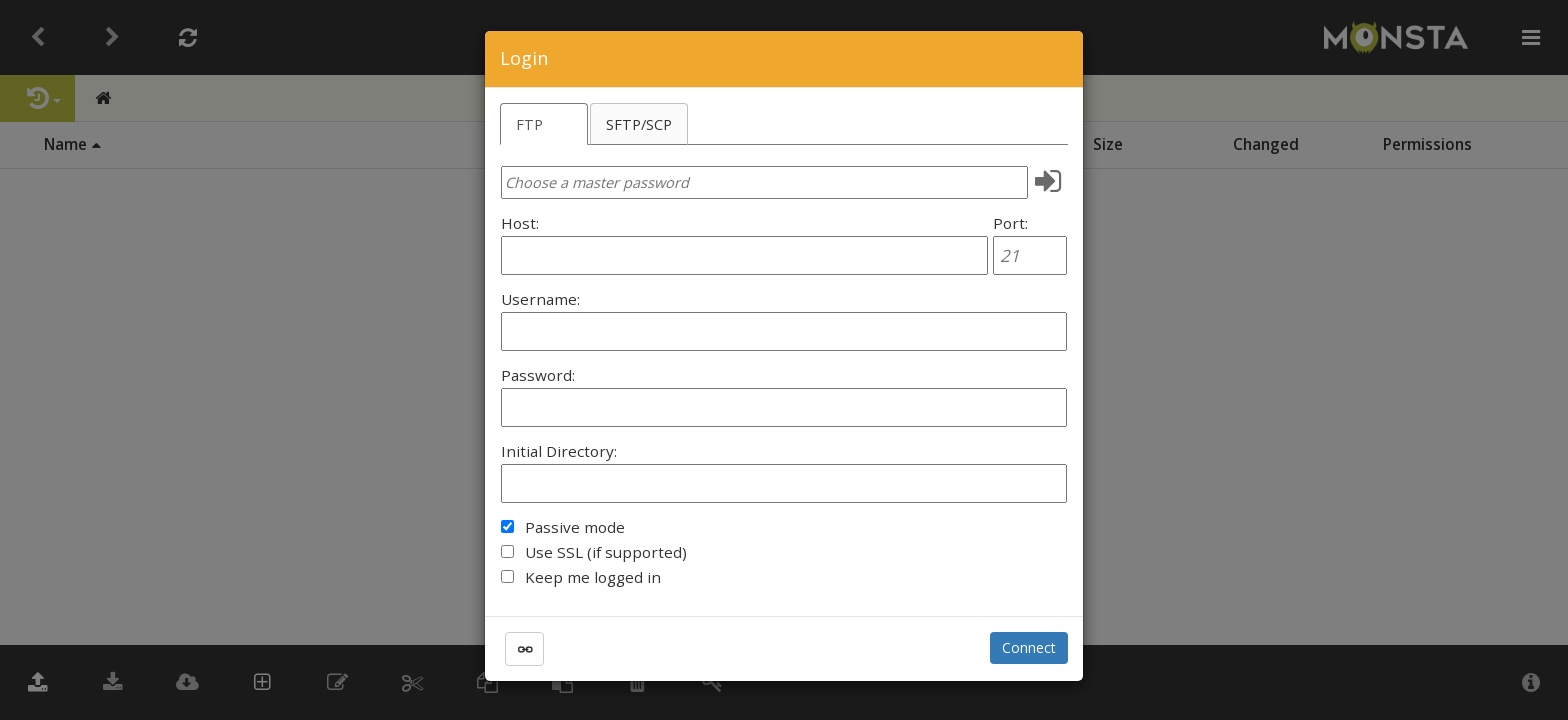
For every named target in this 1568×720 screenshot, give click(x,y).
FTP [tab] (529, 124)
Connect (1029, 647)
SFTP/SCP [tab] (639, 124)
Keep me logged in (593, 577)
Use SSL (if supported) (606, 552)
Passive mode (575, 527)
